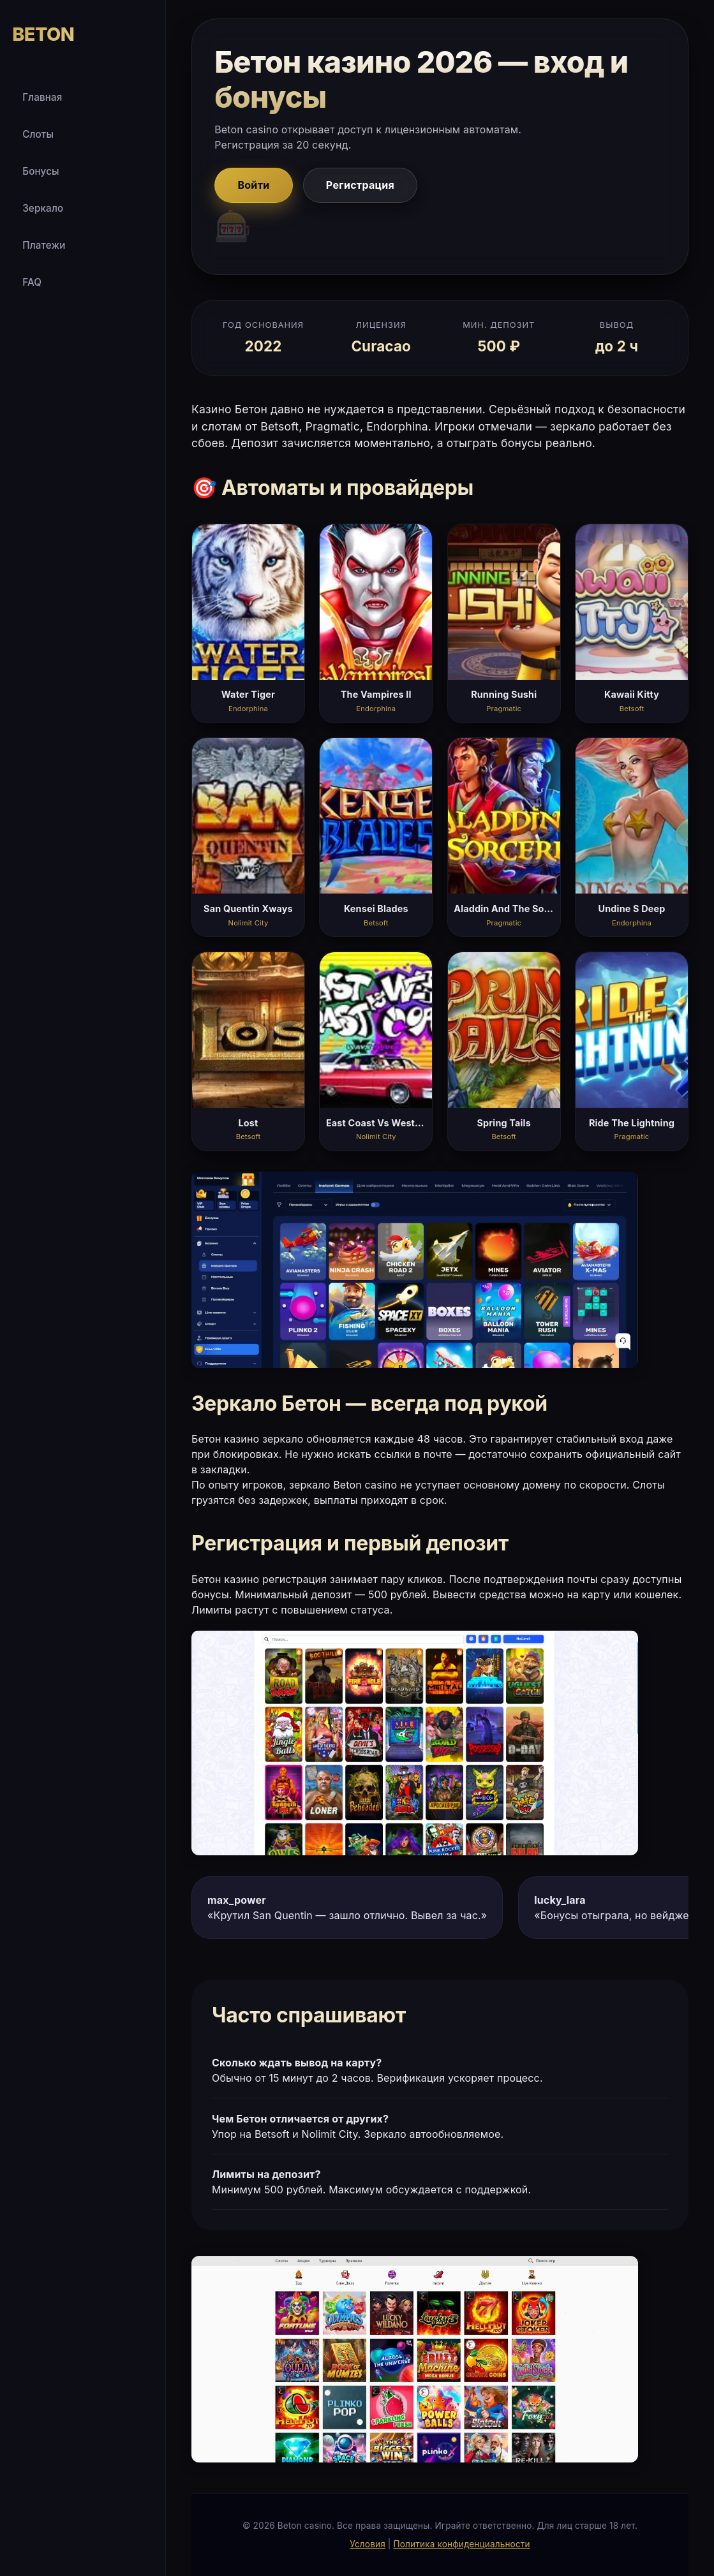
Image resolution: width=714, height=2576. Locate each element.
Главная (42, 97)
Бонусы (40, 171)
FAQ (31, 282)
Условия (367, 2544)
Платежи (43, 245)
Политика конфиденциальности (462, 2544)
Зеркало (42, 208)
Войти (253, 185)
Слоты (38, 134)
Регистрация (360, 185)
